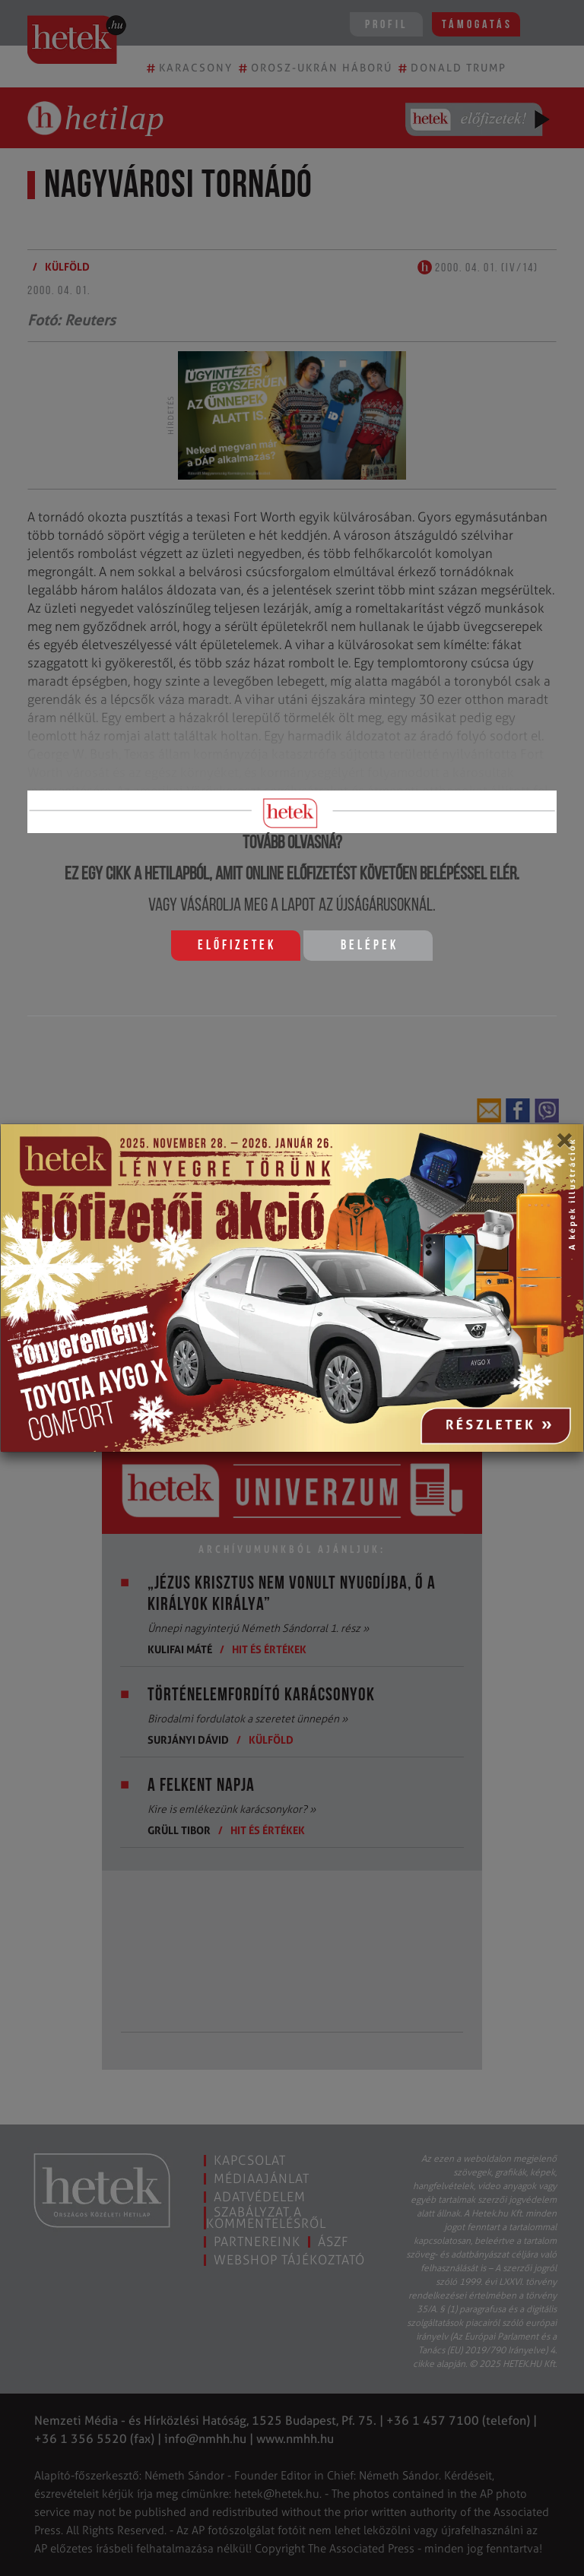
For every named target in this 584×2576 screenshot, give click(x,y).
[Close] (564, 1145)
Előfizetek (237, 946)
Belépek (369, 946)
